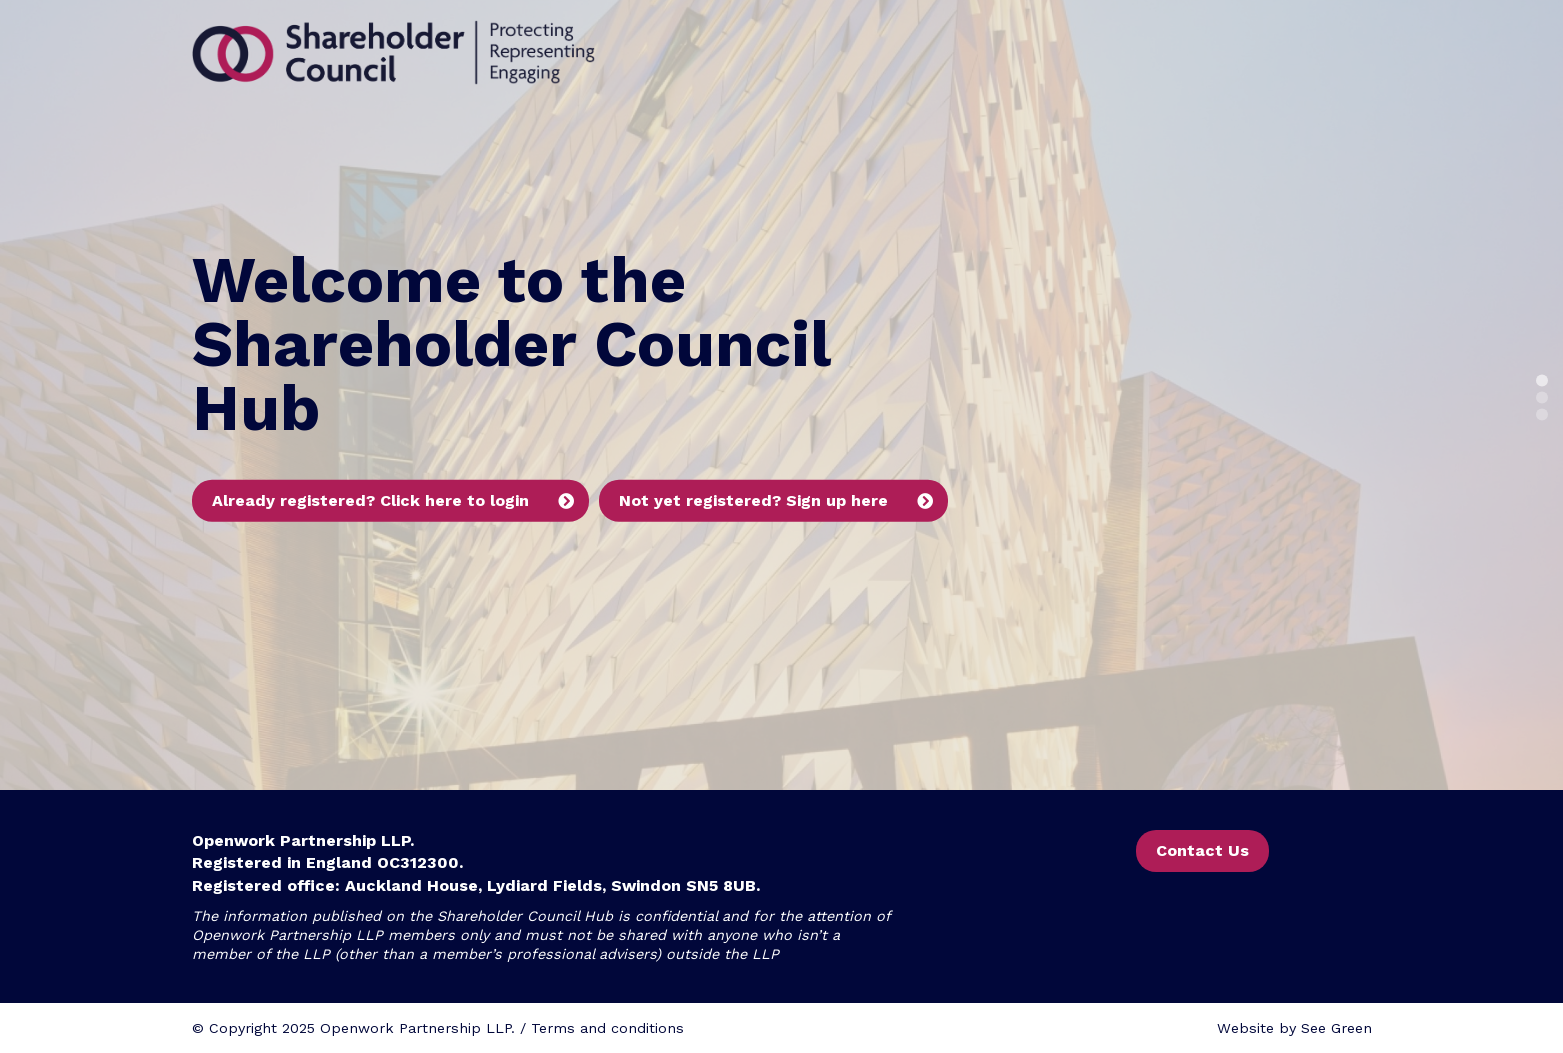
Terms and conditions (607, 1028)
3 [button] (1542, 415)
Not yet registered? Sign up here (753, 500)
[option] (781, 395)
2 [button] (1542, 398)
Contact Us (1202, 850)
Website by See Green (1294, 1028)
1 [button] (1542, 381)
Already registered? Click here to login (370, 500)
